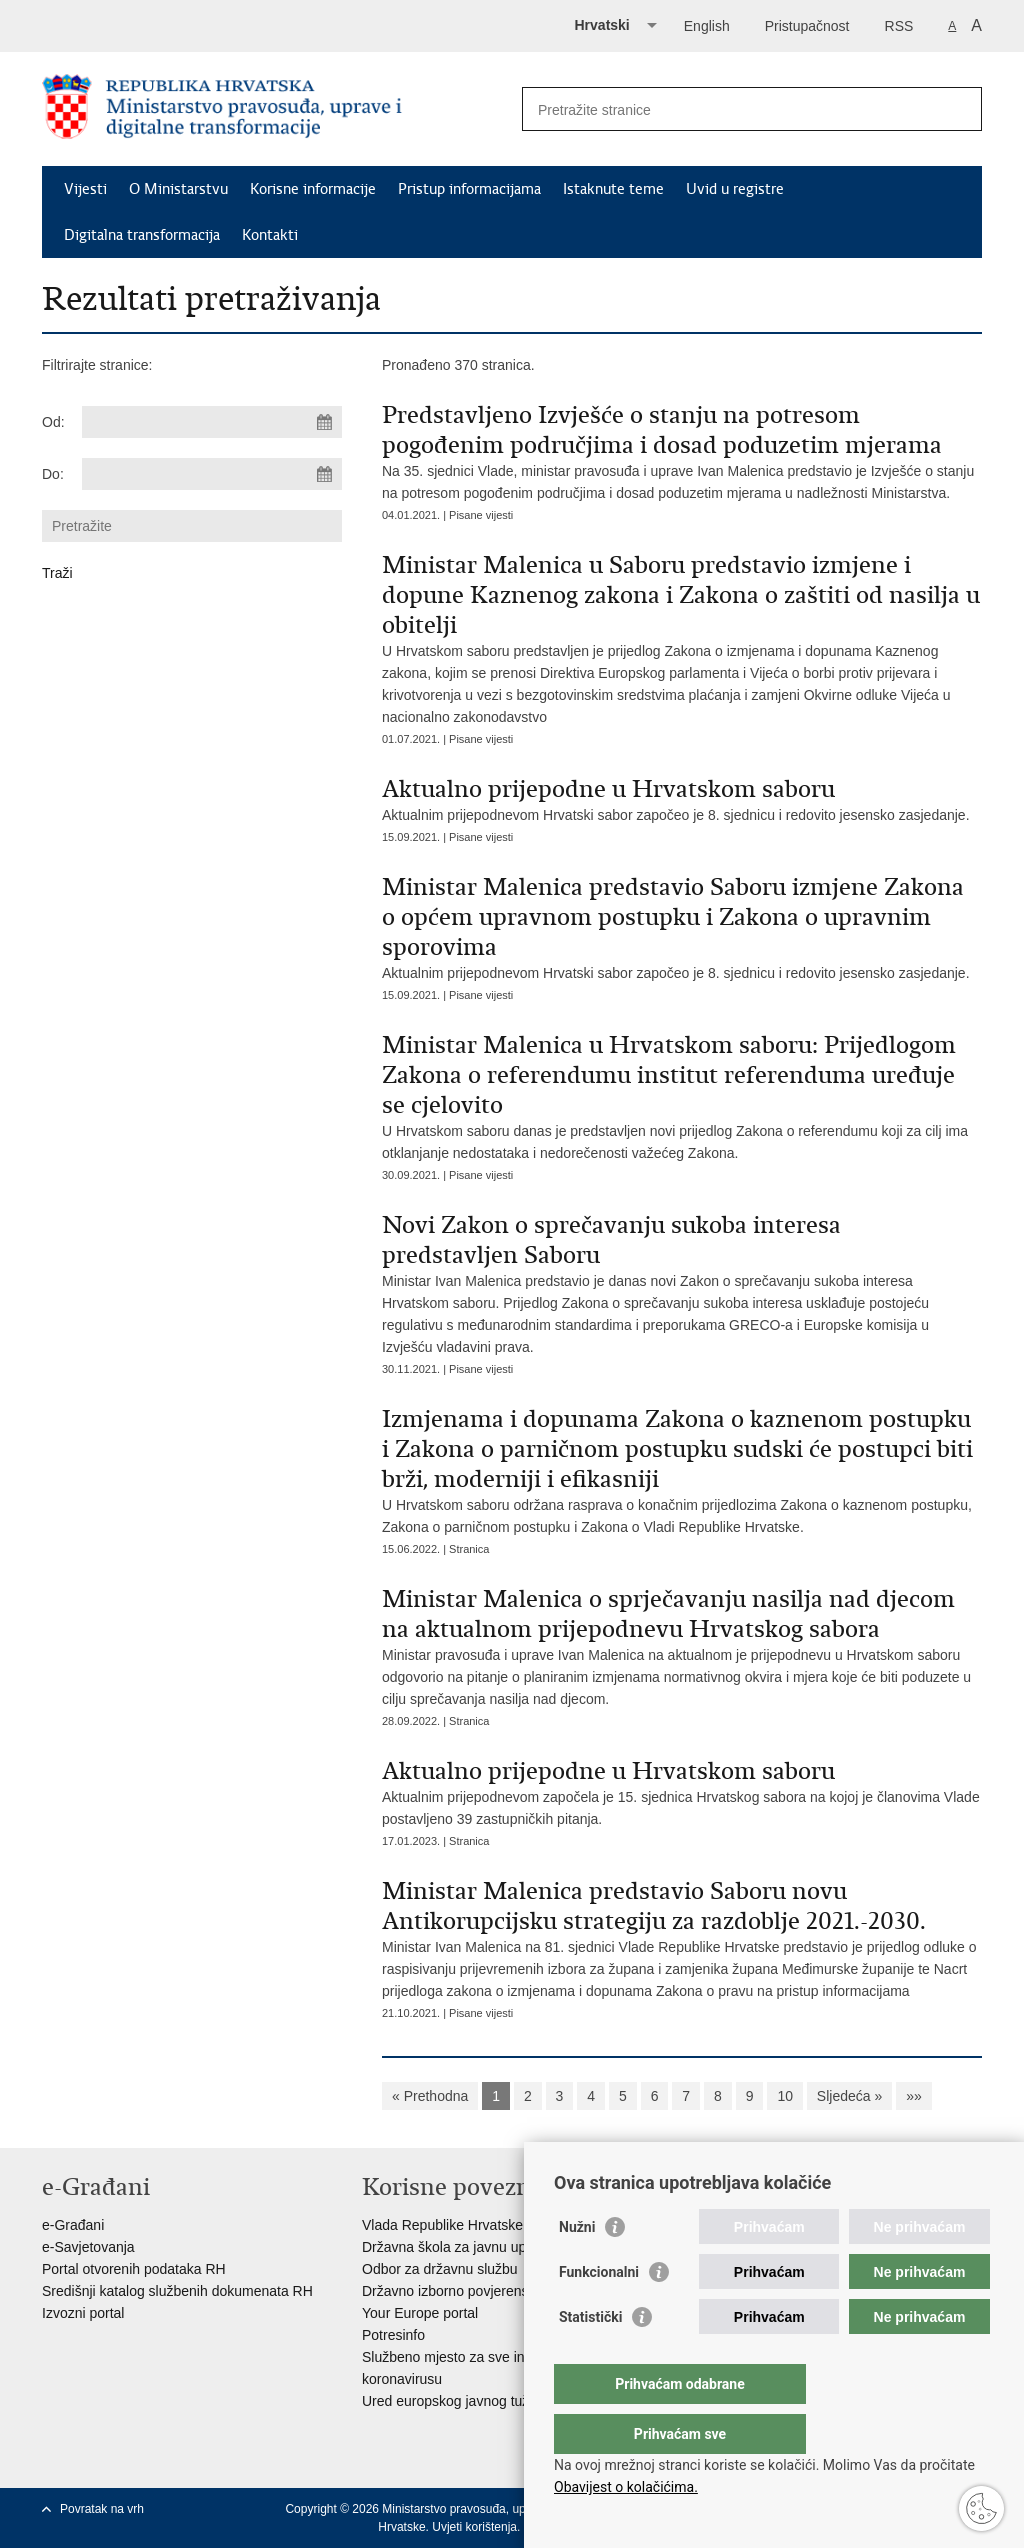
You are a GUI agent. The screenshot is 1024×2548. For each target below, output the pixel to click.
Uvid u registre (735, 189)
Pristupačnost (807, 26)
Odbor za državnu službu (440, 2269)
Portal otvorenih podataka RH (134, 2269)
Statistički (590, 2357)
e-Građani (73, 2225)
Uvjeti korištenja (474, 2527)
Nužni (577, 2267)
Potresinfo (393, 2335)
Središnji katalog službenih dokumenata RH (177, 2291)
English (707, 26)
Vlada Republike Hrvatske (442, 2225)
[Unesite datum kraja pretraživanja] (212, 474)
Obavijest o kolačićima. (626, 2487)
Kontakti (270, 235)
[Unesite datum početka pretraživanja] (212, 422)
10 (785, 2096)
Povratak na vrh (102, 2509)
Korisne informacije (313, 189)
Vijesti (85, 189)
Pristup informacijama (469, 189)
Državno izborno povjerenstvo (454, 2291)
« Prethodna (430, 2096)
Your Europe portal (420, 2313)
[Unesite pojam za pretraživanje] (730, 109)
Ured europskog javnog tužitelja (460, 2401)
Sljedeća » (849, 2096)
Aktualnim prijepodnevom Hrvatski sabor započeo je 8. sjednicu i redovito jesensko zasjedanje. (682, 798)
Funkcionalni (599, 2312)
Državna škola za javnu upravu (457, 2247)
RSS (899, 26)
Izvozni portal (83, 2313)
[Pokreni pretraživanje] (959, 109)
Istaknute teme (613, 189)
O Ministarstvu (178, 189)
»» (914, 2096)
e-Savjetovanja (88, 2247)
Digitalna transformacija (142, 235)
